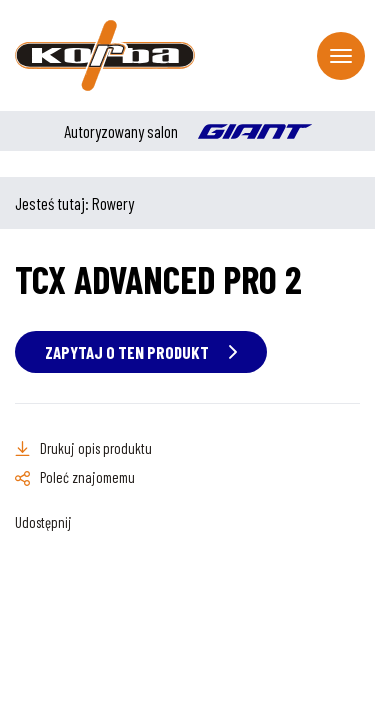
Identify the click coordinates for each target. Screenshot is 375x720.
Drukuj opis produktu (96, 448)
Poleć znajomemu (87, 477)
